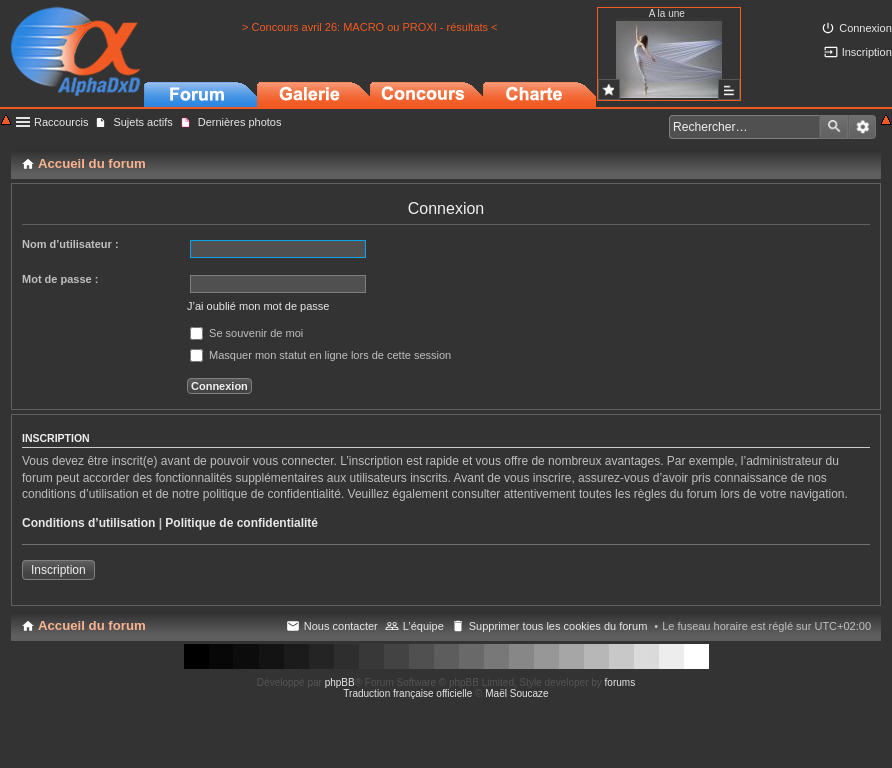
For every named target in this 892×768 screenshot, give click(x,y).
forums (620, 682)
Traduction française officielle (407, 693)
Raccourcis (61, 122)
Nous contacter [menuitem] (341, 626)
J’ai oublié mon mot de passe (258, 306)
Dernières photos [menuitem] (240, 122)
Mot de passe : (60, 279)
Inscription (58, 570)
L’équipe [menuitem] (423, 626)
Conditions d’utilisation (88, 523)
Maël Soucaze (516, 693)
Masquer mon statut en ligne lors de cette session (320, 355)
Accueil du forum (92, 625)
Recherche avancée (862, 127)
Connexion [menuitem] (865, 28)
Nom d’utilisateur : (70, 244)
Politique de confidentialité (241, 523)
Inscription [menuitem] (867, 52)
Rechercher (834, 127)
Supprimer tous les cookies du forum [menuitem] (558, 626)
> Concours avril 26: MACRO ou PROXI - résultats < (370, 27)
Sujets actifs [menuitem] (142, 122)
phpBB (340, 682)
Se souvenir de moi (246, 333)
